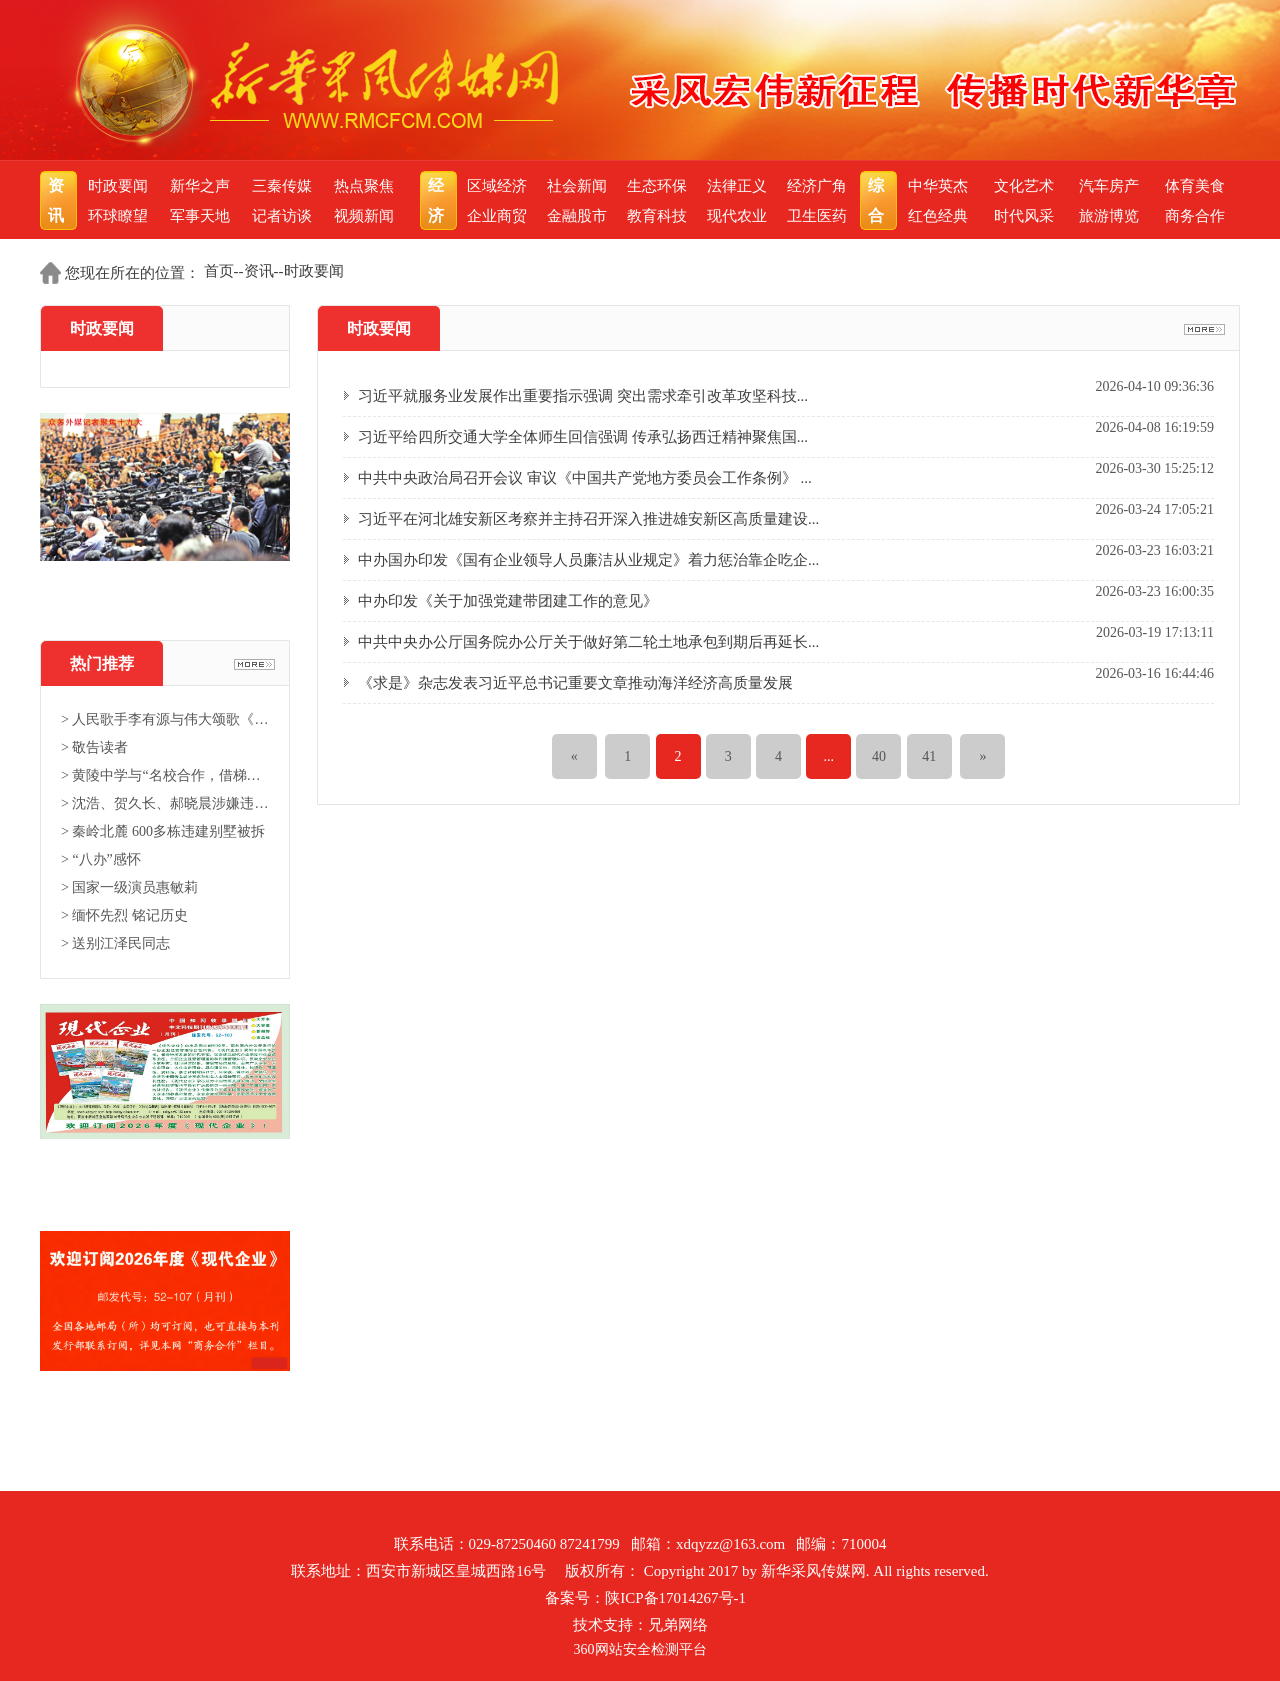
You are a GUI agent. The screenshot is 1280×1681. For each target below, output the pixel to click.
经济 (438, 200)
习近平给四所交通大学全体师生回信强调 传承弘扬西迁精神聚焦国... (583, 437)
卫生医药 (817, 216)
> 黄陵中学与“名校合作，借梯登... (165, 775)
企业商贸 (497, 216)
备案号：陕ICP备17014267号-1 (645, 1598)
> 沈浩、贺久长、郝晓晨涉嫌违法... (165, 803)
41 (929, 756)
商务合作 (1195, 216)
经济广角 (817, 186)
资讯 (58, 200)
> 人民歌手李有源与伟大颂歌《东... (165, 719)
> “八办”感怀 (101, 859)
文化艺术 (1024, 186)
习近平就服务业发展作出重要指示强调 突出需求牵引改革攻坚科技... (583, 396)
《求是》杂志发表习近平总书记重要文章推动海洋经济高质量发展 (575, 683)
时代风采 (1024, 216)
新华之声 (200, 186)
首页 (219, 271)
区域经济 (497, 186)
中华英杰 (938, 186)
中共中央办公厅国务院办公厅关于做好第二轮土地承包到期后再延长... (588, 642)
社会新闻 (577, 186)
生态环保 (657, 186)
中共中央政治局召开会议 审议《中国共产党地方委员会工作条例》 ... (585, 478)
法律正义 (737, 186)
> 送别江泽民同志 (115, 943)
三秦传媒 (282, 186)
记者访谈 (282, 216)
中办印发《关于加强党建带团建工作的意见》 (508, 601)
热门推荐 (102, 663)
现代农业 (737, 216)
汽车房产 (1109, 186)
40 (879, 756)
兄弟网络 (678, 1625)
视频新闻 (364, 216)
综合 (878, 200)
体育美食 (1195, 186)
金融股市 (577, 216)
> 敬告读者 (94, 747)
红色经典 (938, 216)
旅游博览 (1109, 216)
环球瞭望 (118, 216)
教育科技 (657, 216)
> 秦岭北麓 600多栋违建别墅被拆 (163, 831)
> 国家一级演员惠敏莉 (129, 887)
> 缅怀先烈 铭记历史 (124, 915)
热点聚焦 (364, 186)
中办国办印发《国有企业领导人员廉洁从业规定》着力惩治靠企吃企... (588, 560)
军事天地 (200, 216)
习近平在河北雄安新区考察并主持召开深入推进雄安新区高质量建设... (588, 519)
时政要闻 (118, 186)
